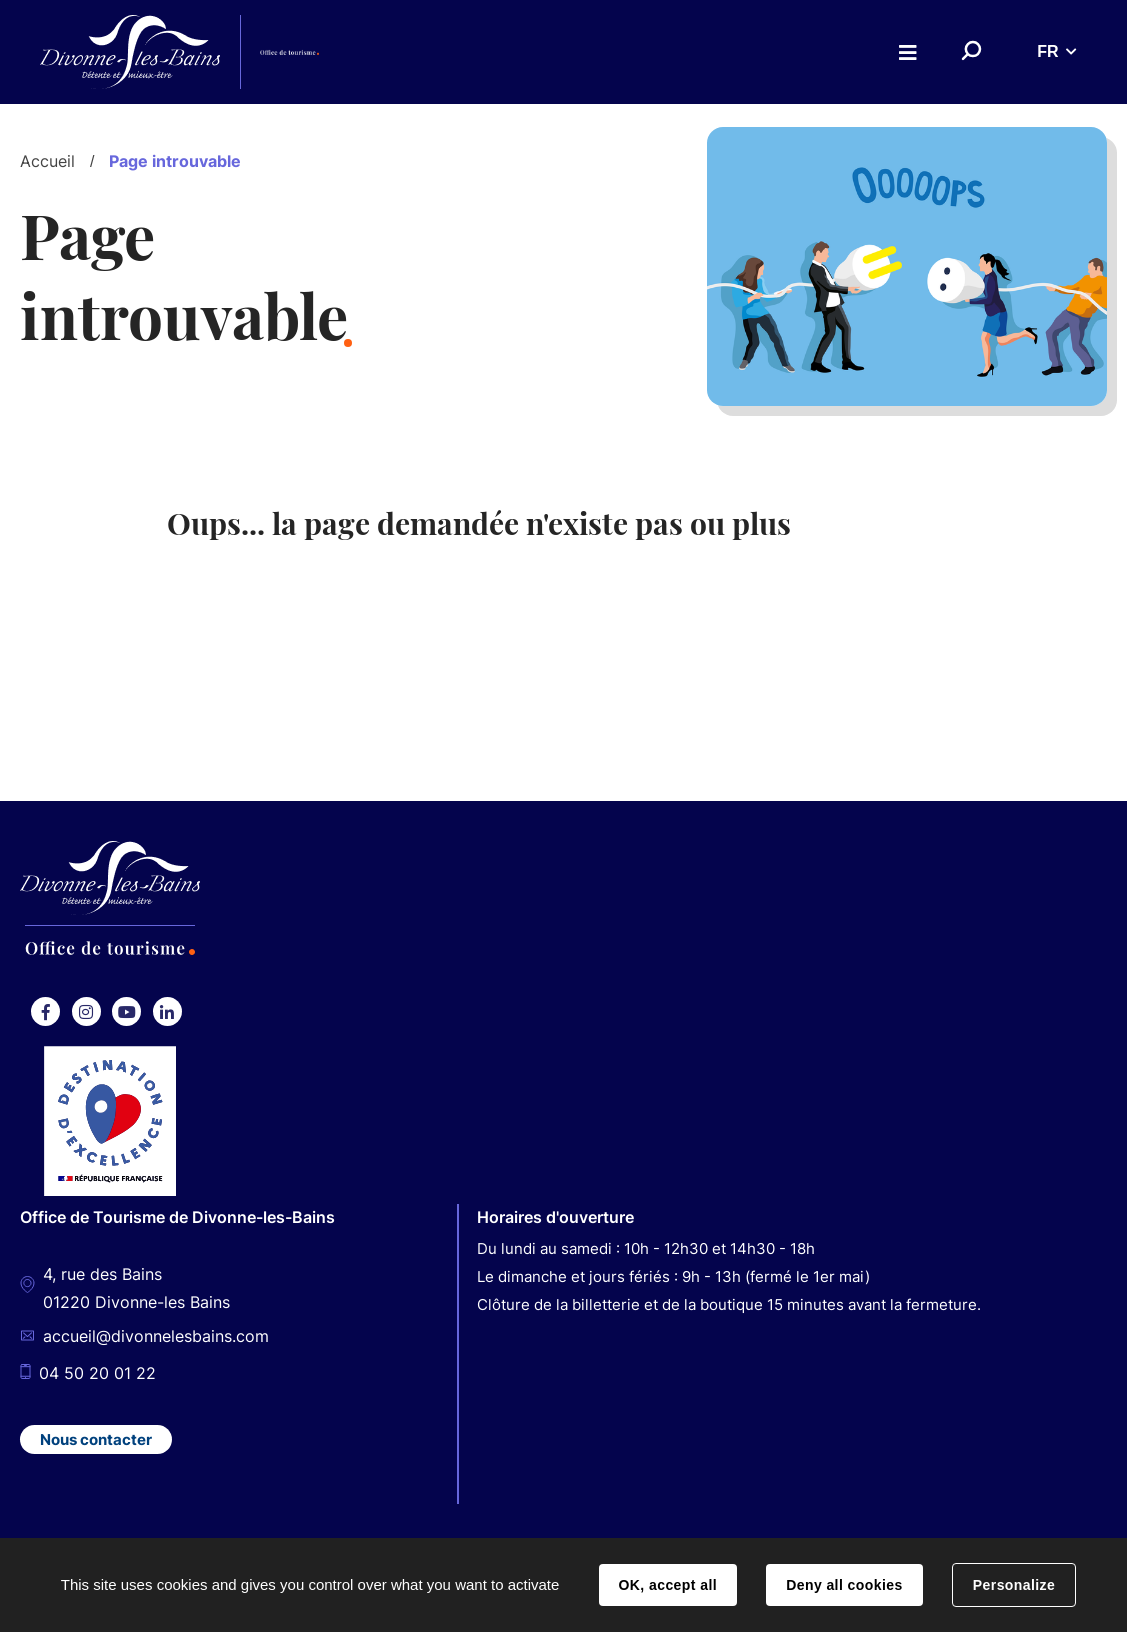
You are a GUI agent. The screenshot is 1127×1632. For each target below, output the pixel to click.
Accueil (47, 161)
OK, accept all (668, 1585)
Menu (908, 52)
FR (1047, 51)
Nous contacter (96, 1439)
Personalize (1014, 1585)
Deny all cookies (844, 1585)
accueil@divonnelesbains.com (156, 1338)
